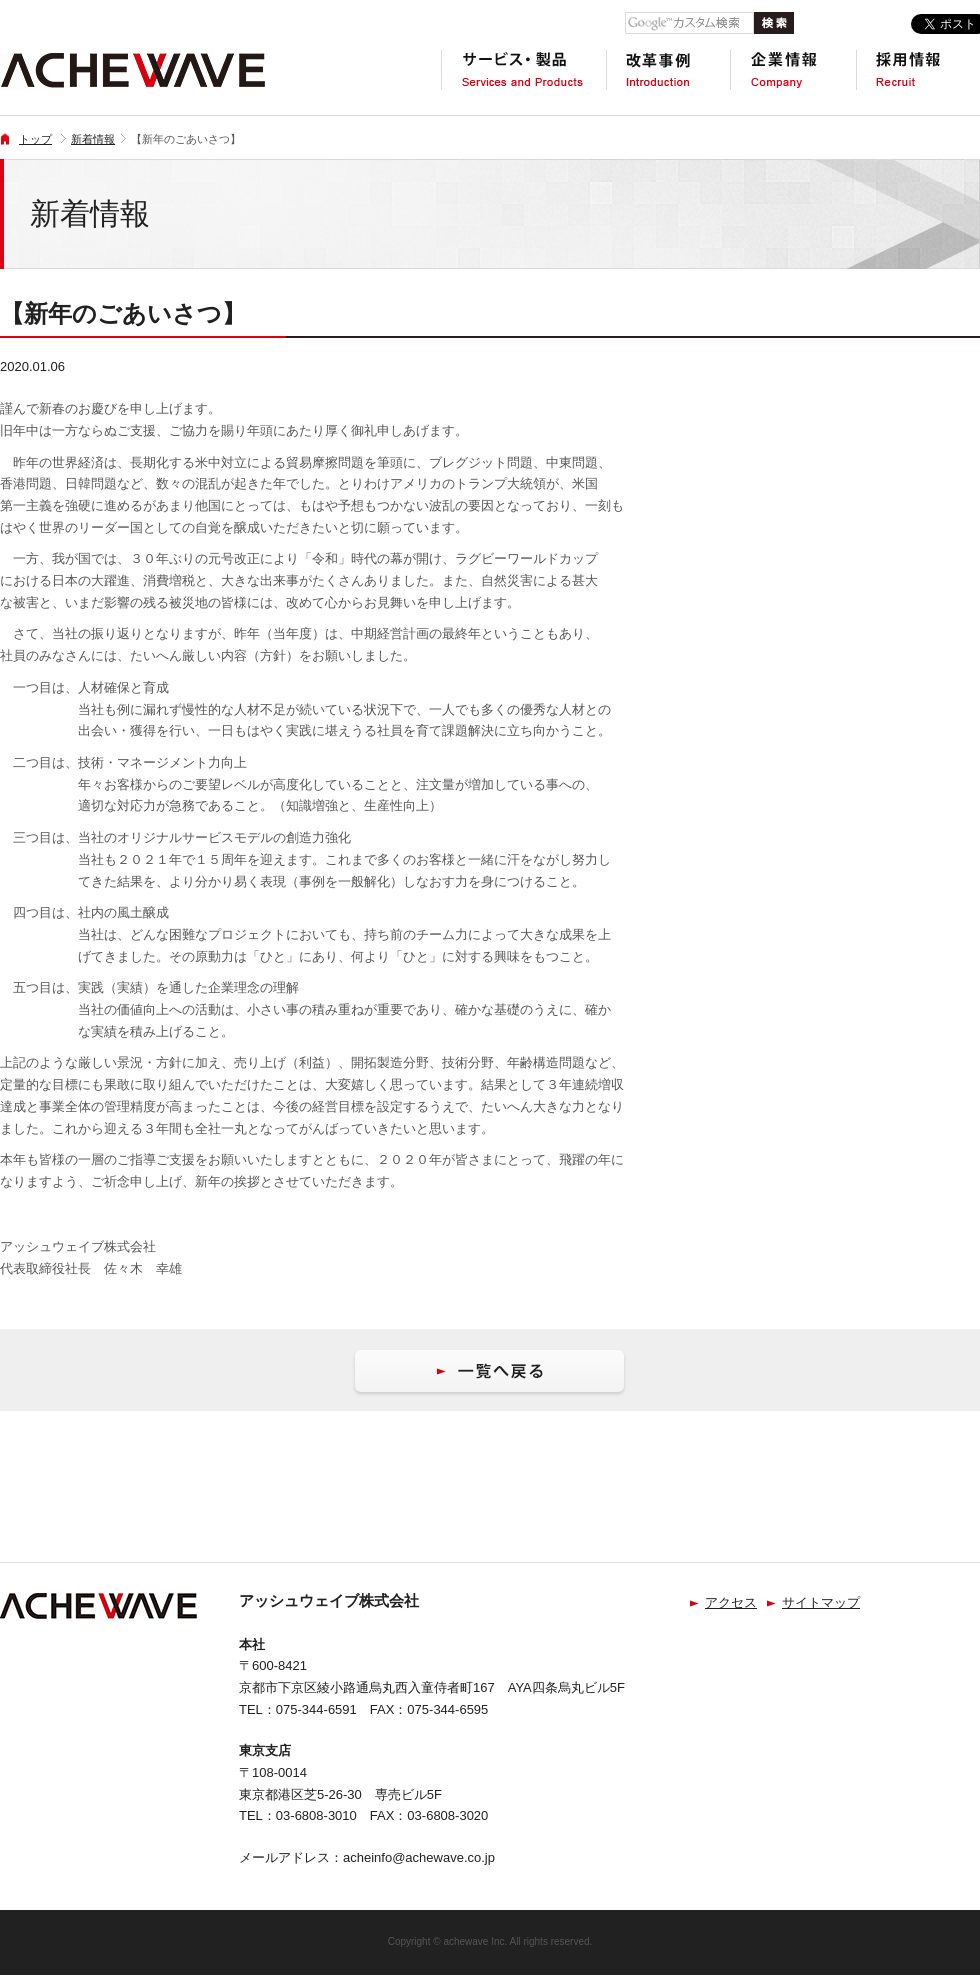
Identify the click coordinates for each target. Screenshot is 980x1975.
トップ (35, 139)
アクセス (731, 1602)
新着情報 (93, 139)
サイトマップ (821, 1602)
